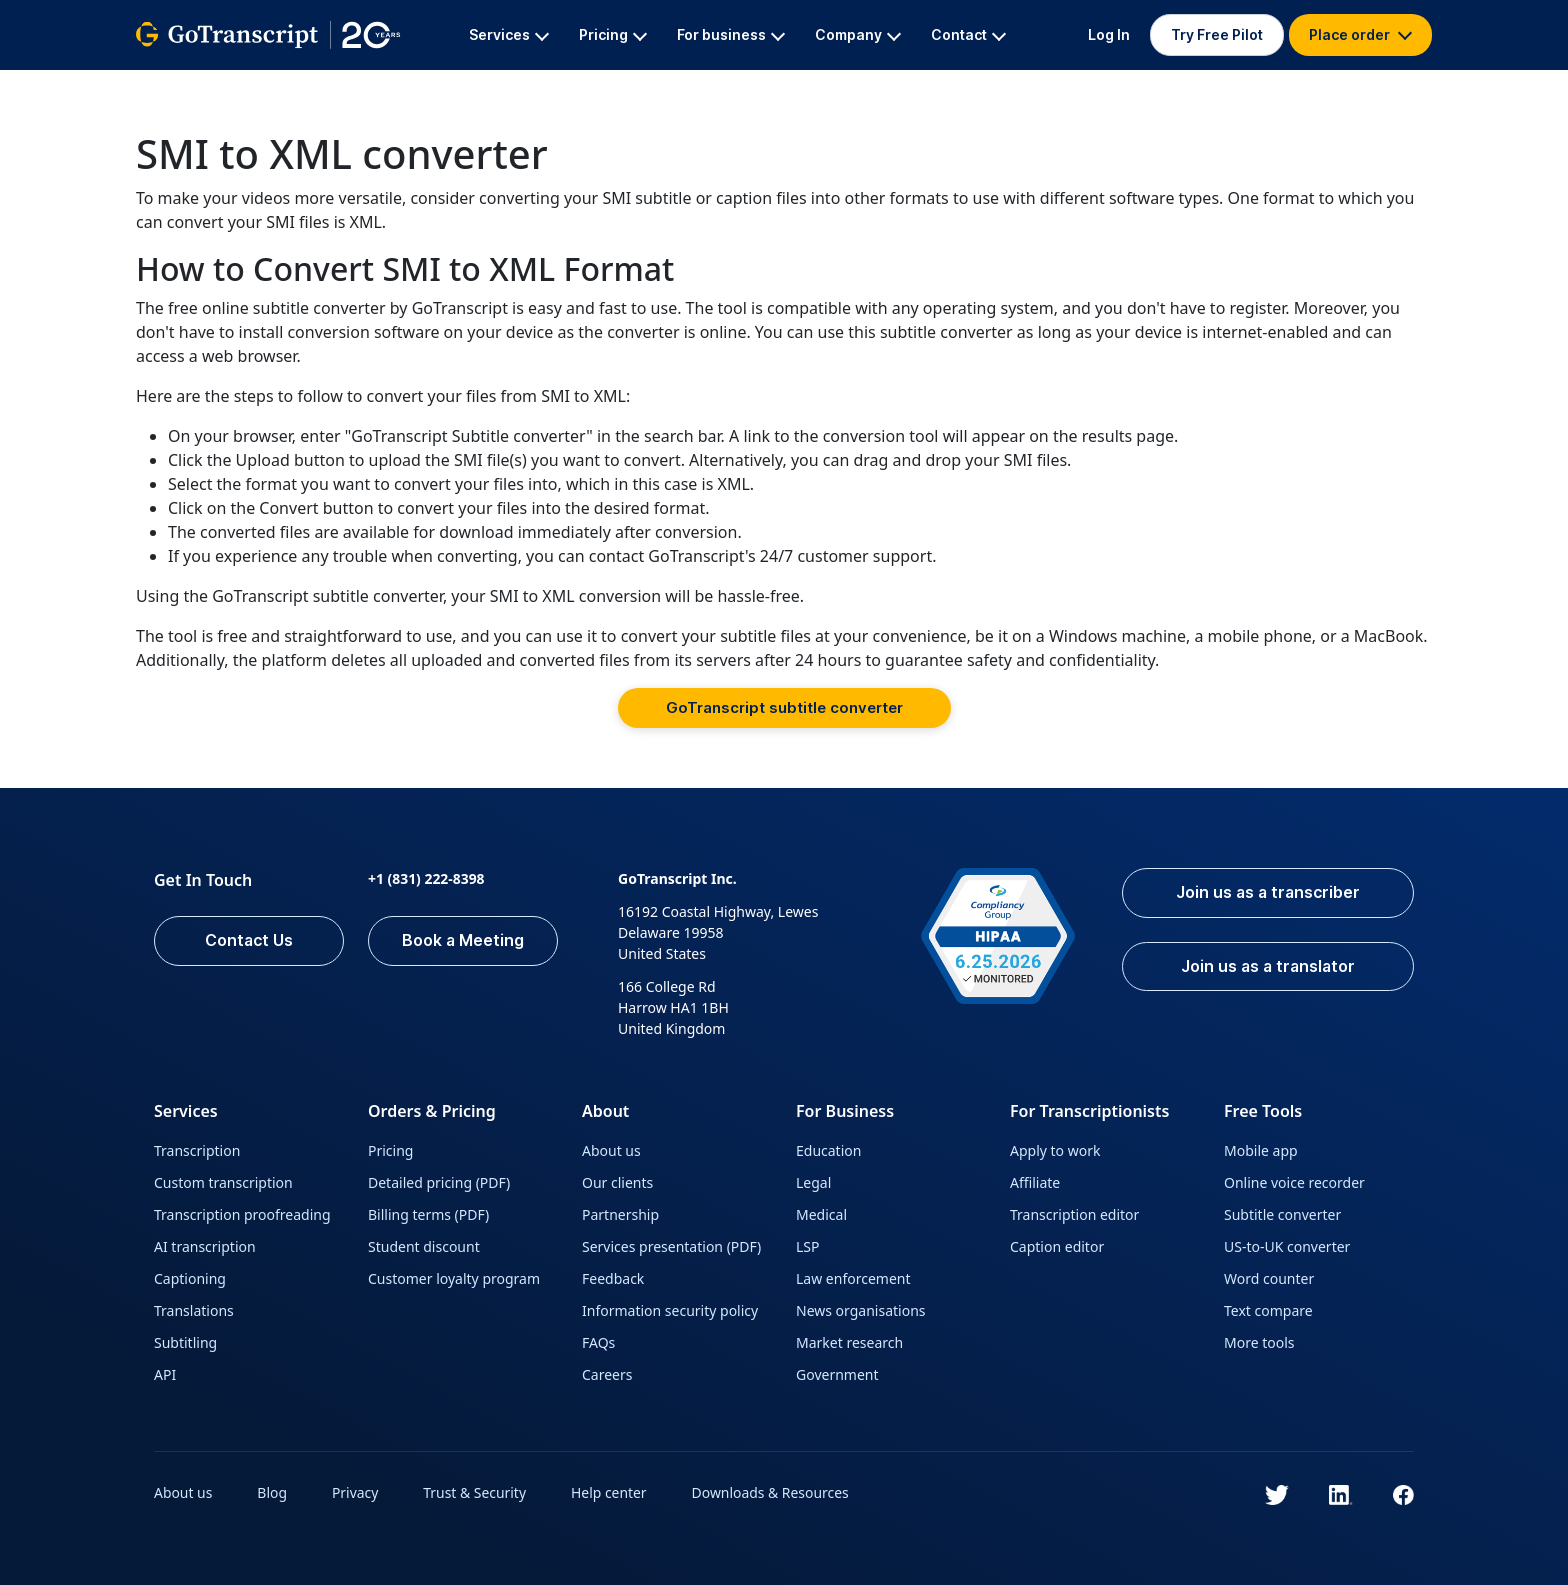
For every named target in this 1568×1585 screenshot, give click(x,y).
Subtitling (185, 1342)
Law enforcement (853, 1278)
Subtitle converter (1282, 1214)
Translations (194, 1310)
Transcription (197, 1150)
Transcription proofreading (242, 1214)
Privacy (356, 1492)
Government (837, 1374)
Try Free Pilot (1217, 34)
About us (611, 1150)
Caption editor (1057, 1246)
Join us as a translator (1266, 967)
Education (828, 1150)
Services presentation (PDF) (671, 1246)
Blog (273, 1492)
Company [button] (858, 34)
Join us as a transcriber (1266, 893)
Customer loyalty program (454, 1278)
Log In (1109, 34)
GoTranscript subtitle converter (784, 707)
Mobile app (1261, 1150)
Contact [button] (968, 34)
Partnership (620, 1214)
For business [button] (731, 34)
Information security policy (670, 1310)
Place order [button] (1360, 34)
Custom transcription (223, 1182)
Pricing (390, 1150)
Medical (821, 1214)
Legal (813, 1182)
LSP (808, 1246)
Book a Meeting (463, 941)
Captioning (190, 1278)
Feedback (613, 1278)
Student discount (424, 1246)
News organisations (861, 1310)
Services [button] (509, 34)
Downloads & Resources (773, 1492)
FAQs (598, 1342)
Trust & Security (475, 1492)
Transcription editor (1074, 1214)
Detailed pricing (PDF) (439, 1182)
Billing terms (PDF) (428, 1214)
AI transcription (205, 1246)
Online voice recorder (1294, 1182)
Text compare (1268, 1310)
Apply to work (1055, 1150)
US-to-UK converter (1287, 1246)
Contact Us (249, 941)
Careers (607, 1374)
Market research (849, 1342)
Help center (611, 1492)
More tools (1259, 1342)
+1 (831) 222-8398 (426, 878)
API (165, 1374)
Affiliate (1035, 1182)
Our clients (617, 1182)
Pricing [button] (613, 34)
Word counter (1269, 1278)
